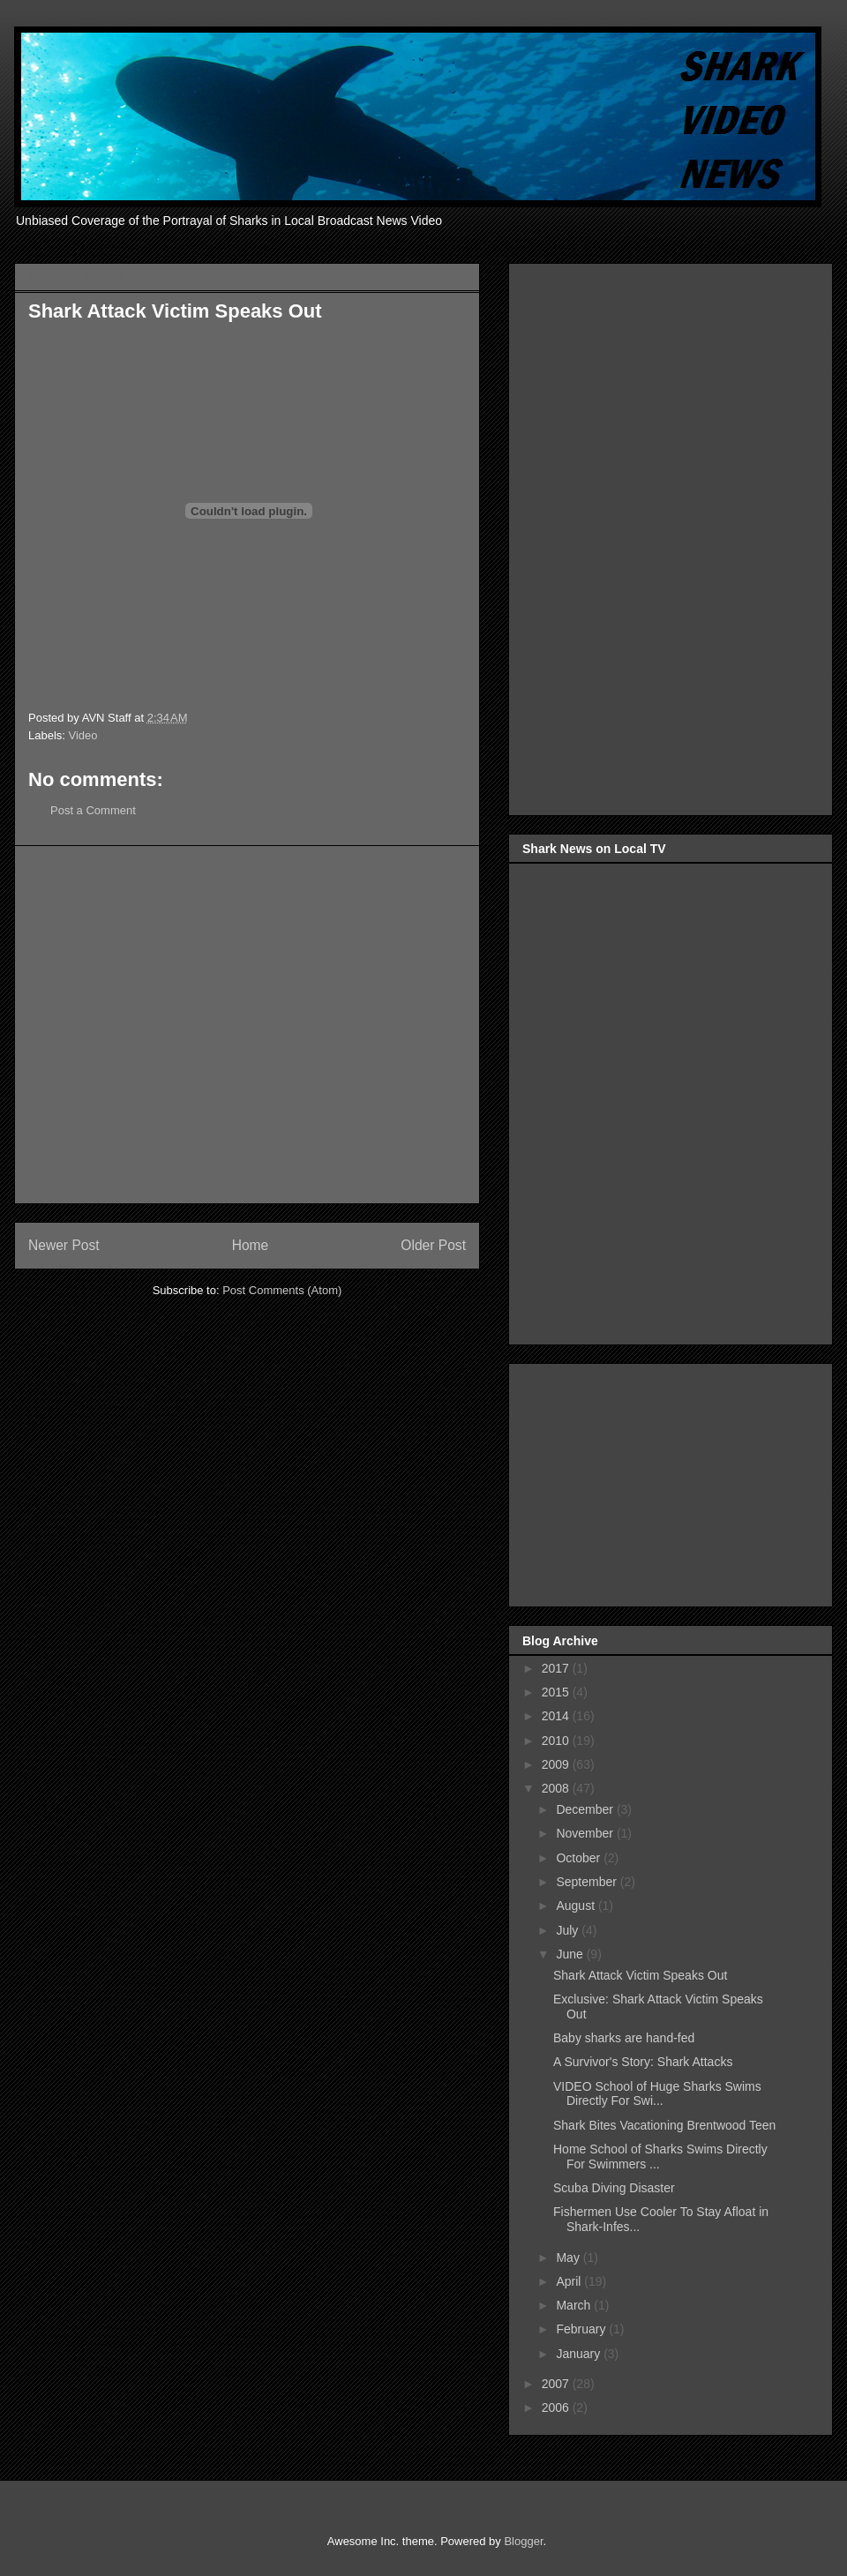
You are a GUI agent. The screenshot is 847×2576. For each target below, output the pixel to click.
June (571, 1954)
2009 (557, 1764)
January (579, 2354)
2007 (557, 2384)
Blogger (523, 2541)
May (569, 2257)
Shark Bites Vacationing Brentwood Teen (664, 2125)
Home (250, 1245)
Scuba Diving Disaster (614, 2188)
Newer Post (64, 1245)
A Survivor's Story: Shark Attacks (642, 2062)
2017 (557, 1668)
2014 (557, 1716)
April (570, 2281)
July (568, 1930)
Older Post (433, 1245)
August (576, 1905)
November (586, 1833)
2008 (557, 1788)
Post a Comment (93, 810)
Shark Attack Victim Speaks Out (640, 1975)
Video (83, 735)
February (582, 2329)
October (579, 1858)
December (586, 1809)
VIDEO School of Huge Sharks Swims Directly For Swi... (657, 2093)
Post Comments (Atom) (281, 1290)
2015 (557, 1692)
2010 (557, 1741)
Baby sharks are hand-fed (623, 2038)
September (587, 1882)
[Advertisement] (165, 1024)
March (575, 2305)
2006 (557, 2407)
